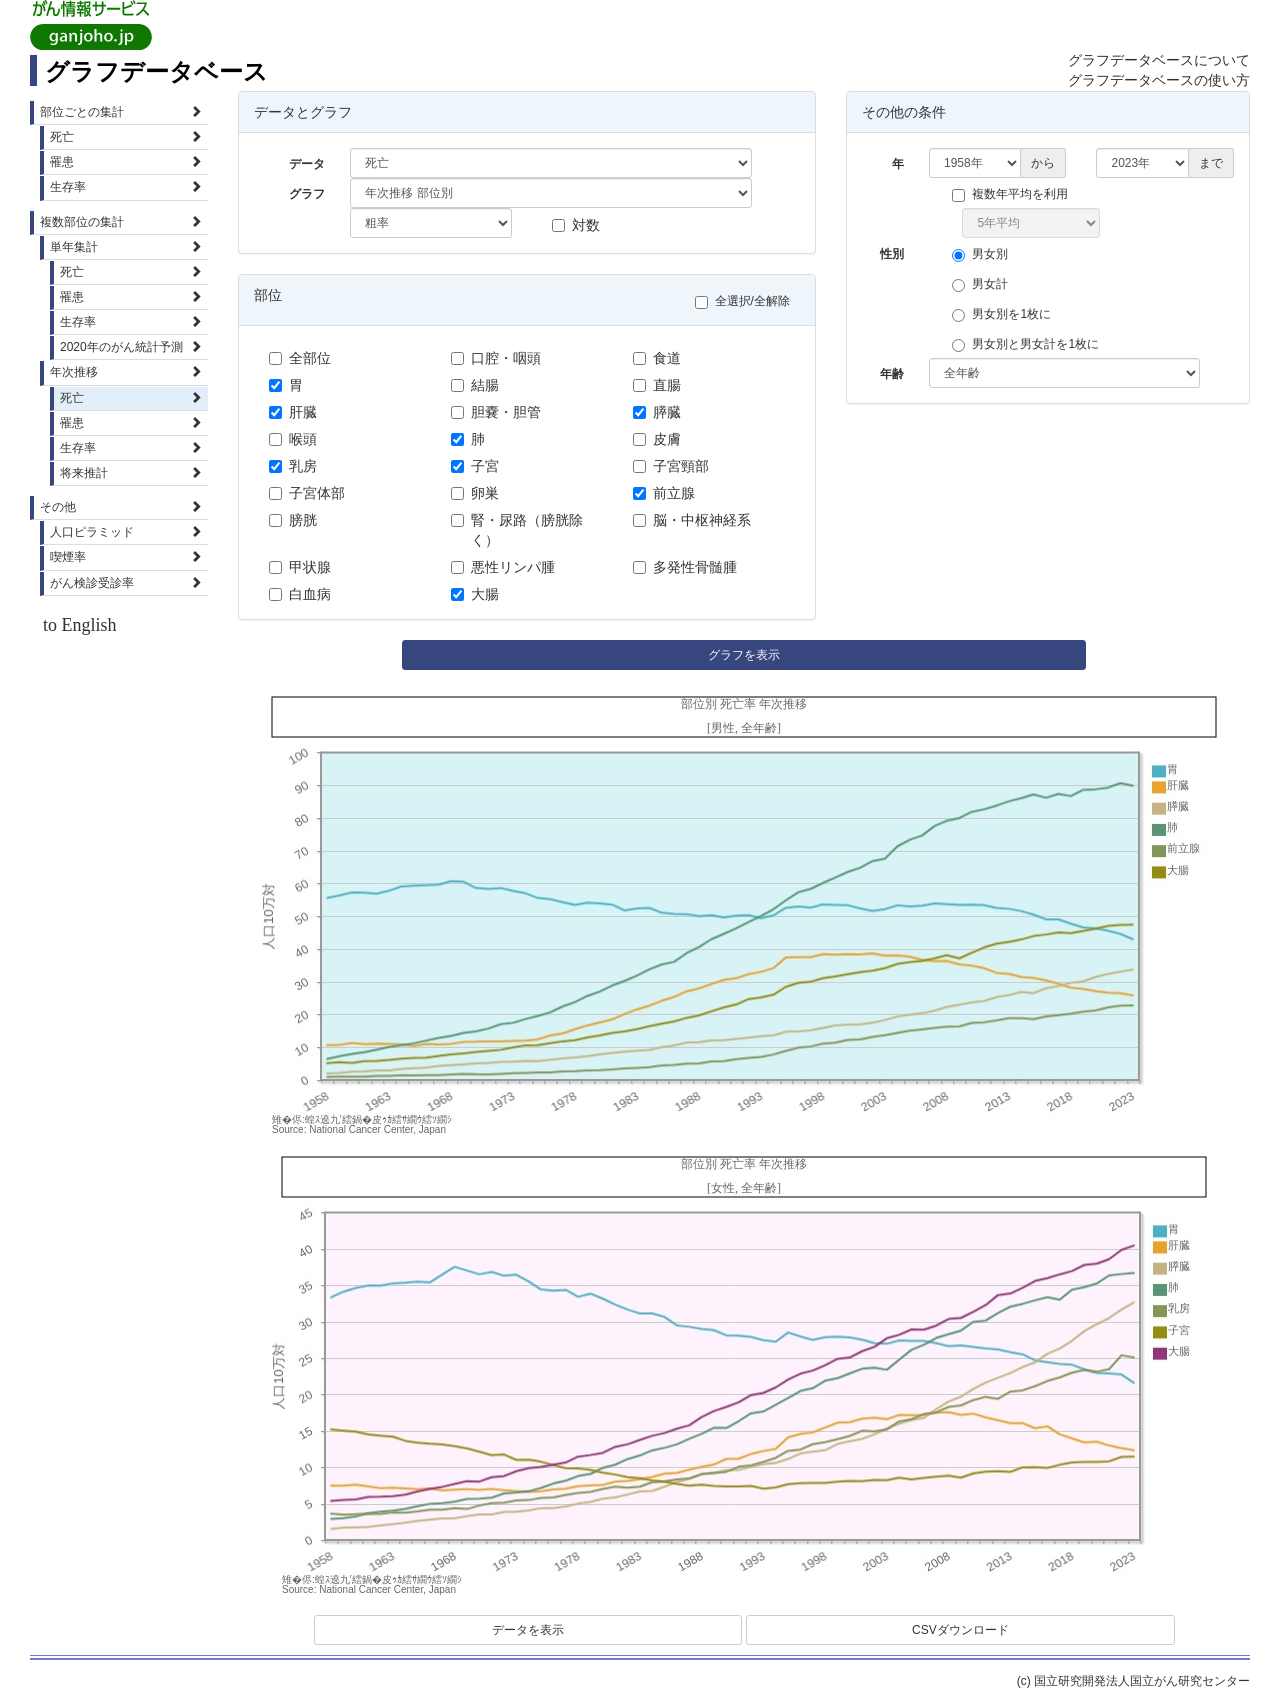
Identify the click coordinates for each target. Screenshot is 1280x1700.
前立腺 (664, 493)
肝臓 (293, 412)
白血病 (300, 594)
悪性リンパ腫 (503, 567)
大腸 (475, 594)
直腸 (657, 385)
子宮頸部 (671, 466)
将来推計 (131, 473)
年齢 (892, 374)
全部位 (300, 358)
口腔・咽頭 (496, 358)
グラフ (307, 194)
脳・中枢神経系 (692, 520)
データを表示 (528, 1630)
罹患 (126, 162)
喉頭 (293, 439)
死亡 (126, 137)
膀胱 (293, 520)
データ (307, 164)
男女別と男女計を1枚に (1030, 344)
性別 (892, 254)
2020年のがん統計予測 (131, 347)
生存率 (126, 187)
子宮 (475, 466)
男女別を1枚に (1006, 314)
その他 (121, 507)
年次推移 (126, 372)
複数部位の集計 (121, 222)
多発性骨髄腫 (685, 567)
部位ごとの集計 (121, 112)
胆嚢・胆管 (496, 412)
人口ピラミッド (126, 532)
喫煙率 (126, 557)
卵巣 (475, 493)
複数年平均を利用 (1015, 194)
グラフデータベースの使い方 (1159, 80)
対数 (576, 225)
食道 (657, 358)
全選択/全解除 (747, 301)
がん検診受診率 (126, 583)
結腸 (475, 385)
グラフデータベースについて (1159, 60)
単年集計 (126, 247)
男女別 (985, 254)
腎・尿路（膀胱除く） (517, 530)
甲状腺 (300, 567)
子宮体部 (307, 493)
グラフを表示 (744, 655)
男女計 (985, 284)
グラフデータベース (156, 71)
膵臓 (657, 412)
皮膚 (657, 439)
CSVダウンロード (960, 1630)
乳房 (293, 466)
